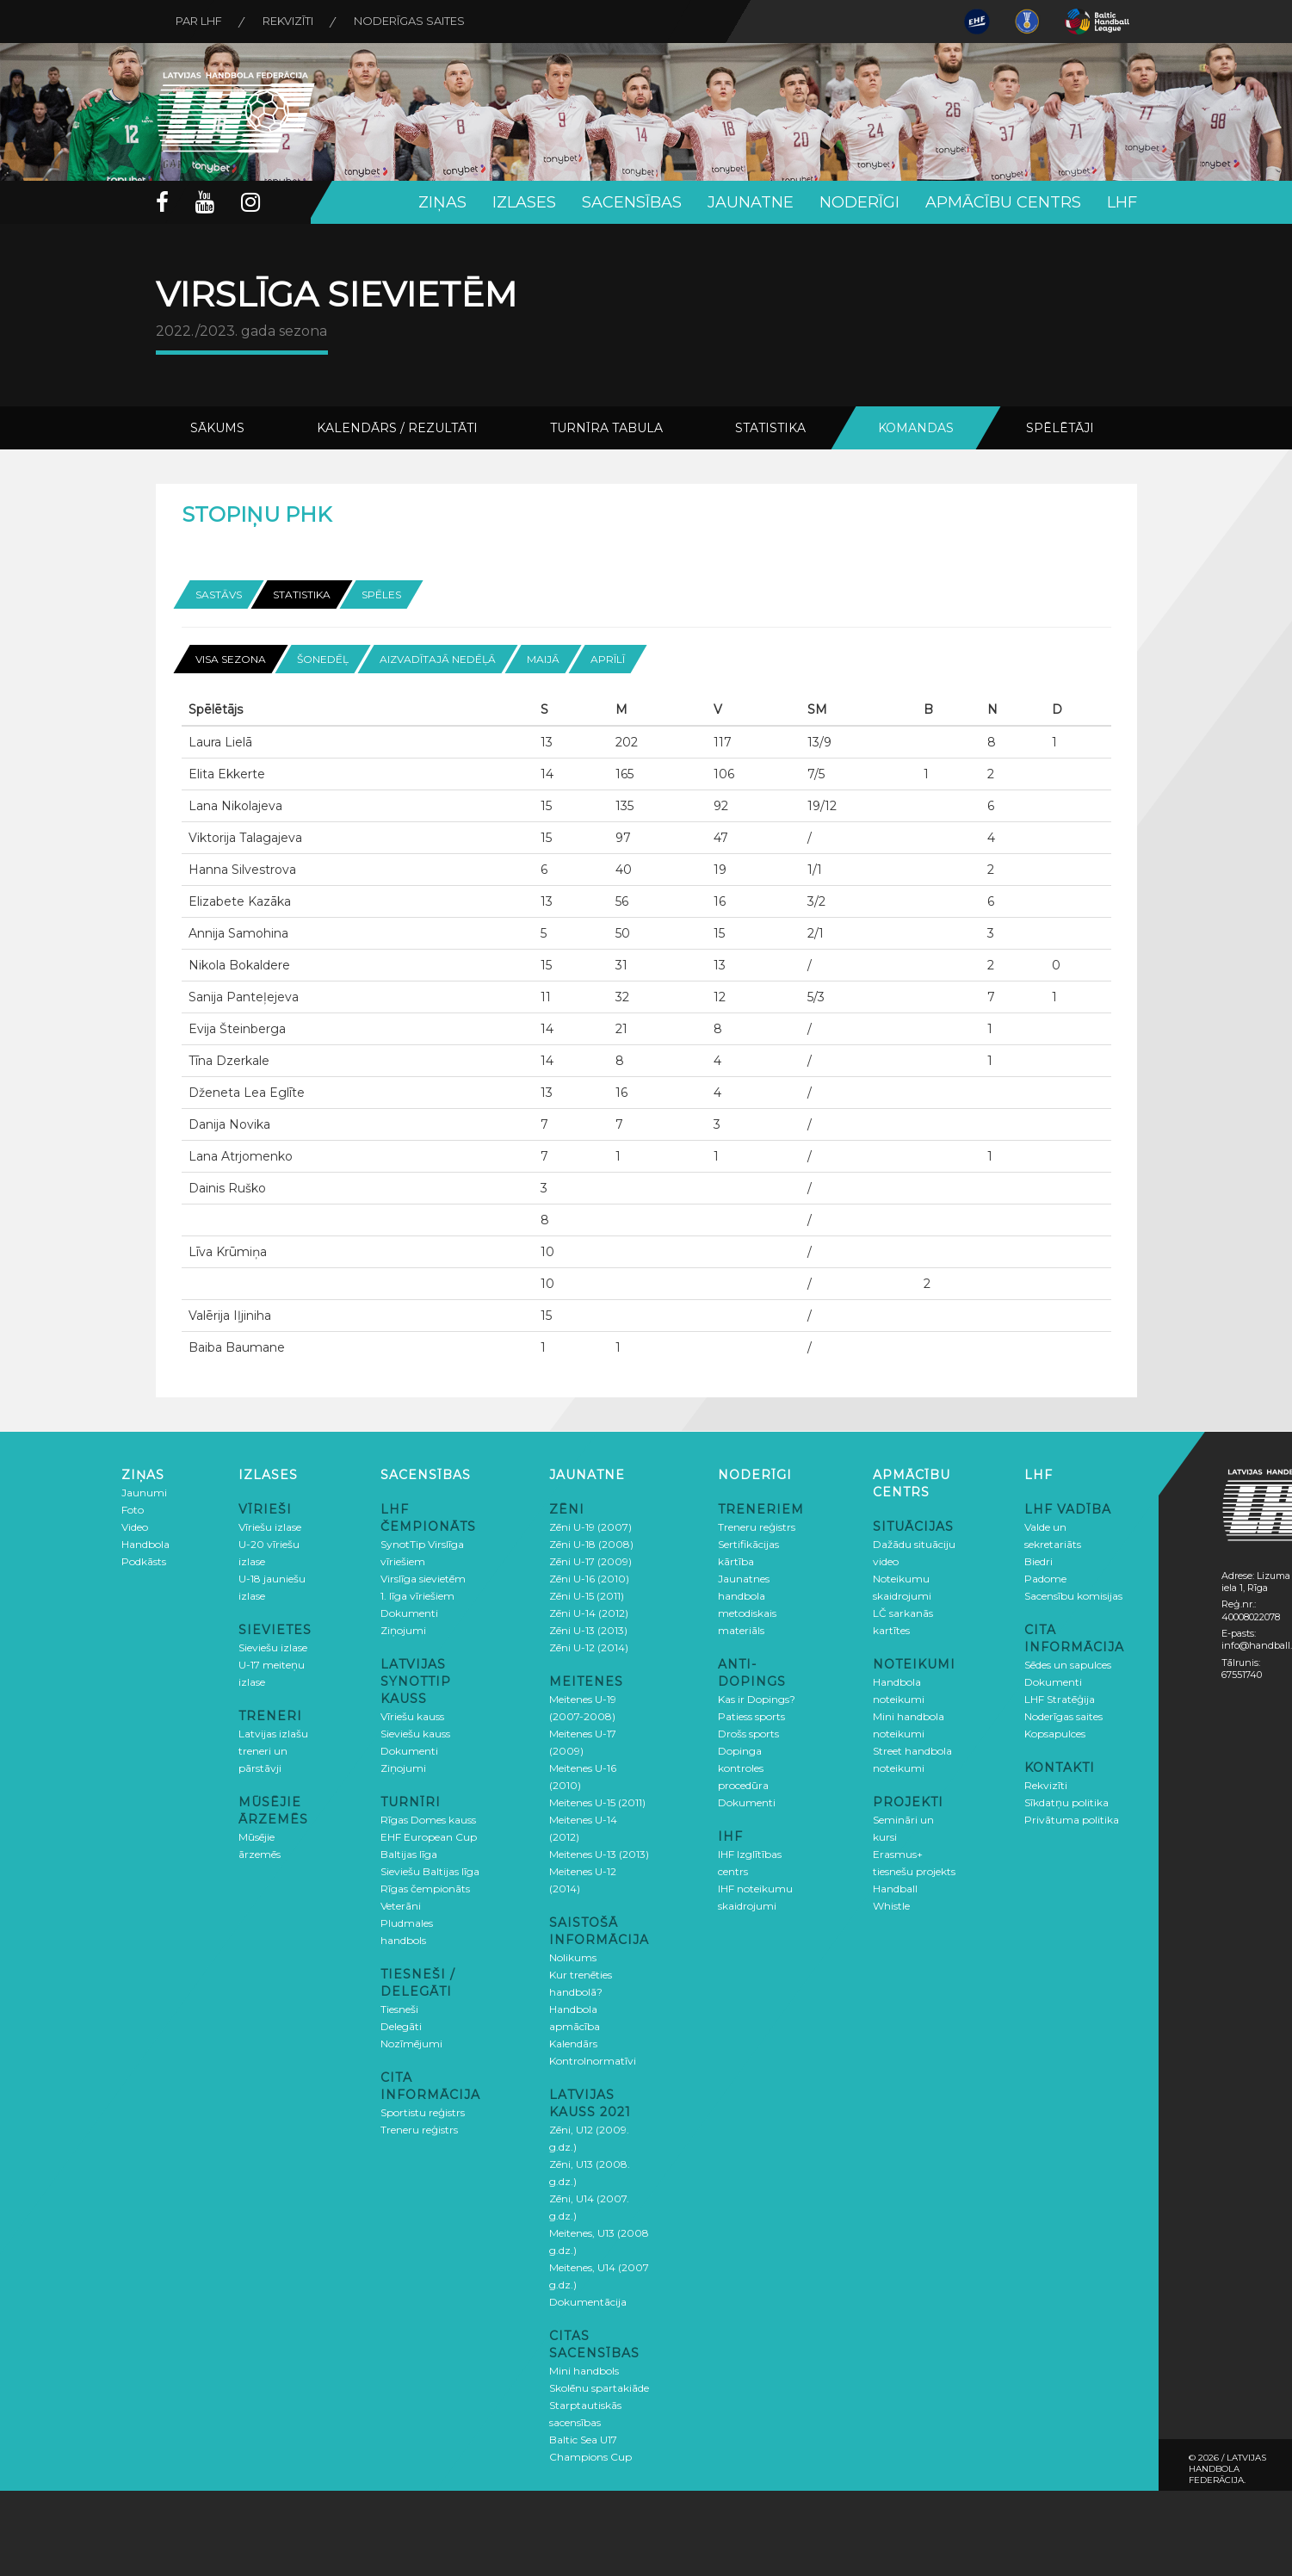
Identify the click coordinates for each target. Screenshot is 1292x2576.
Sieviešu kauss (415, 1732)
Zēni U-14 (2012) (588, 1612)
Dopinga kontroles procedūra (743, 1767)
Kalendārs (573, 2042)
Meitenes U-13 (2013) (599, 1853)
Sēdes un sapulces (1067, 1663)
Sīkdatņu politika (1066, 1801)
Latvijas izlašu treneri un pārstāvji (273, 1750)
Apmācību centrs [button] (1003, 202)
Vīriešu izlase (269, 1526)
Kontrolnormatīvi (592, 2059)
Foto (132, 1508)
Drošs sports (748, 1732)
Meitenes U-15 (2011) (597, 1801)
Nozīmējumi (411, 2042)
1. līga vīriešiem (417, 1594)
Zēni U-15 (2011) (586, 1594)
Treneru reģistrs (419, 2128)
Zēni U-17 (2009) (590, 1560)
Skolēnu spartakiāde (599, 2387)
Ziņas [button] (442, 202)
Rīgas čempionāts (425, 1887)
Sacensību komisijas (1073, 1594)
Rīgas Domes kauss (428, 1818)
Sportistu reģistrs (422, 2111)
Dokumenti (409, 1612)
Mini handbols (584, 2369)
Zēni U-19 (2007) (590, 1526)
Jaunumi (144, 1491)
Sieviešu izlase (272, 1646)
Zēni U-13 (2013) (588, 1629)
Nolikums (573, 1956)
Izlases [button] (524, 202)
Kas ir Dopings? (756, 1698)
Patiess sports (751, 1715)
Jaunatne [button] (751, 202)
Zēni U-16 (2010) (589, 1577)
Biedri (1038, 1560)
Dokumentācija (588, 2300)
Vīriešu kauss (412, 1715)
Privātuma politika (1071, 1818)
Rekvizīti (292, 21)
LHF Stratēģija (1059, 1698)
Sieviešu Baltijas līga (429, 1870)
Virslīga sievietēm (423, 1577)
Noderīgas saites (416, 21)
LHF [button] (1122, 202)
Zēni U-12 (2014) (588, 1646)
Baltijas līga (408, 1853)
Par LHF (200, 21)
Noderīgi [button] (859, 202)
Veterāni (400, 1904)
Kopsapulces (1054, 1732)
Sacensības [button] (632, 202)
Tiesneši (399, 2008)
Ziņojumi (403, 1629)
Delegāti (401, 2025)
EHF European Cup (428, 1836)
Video (134, 1526)
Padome (1045, 1577)
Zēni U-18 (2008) (591, 1543)
